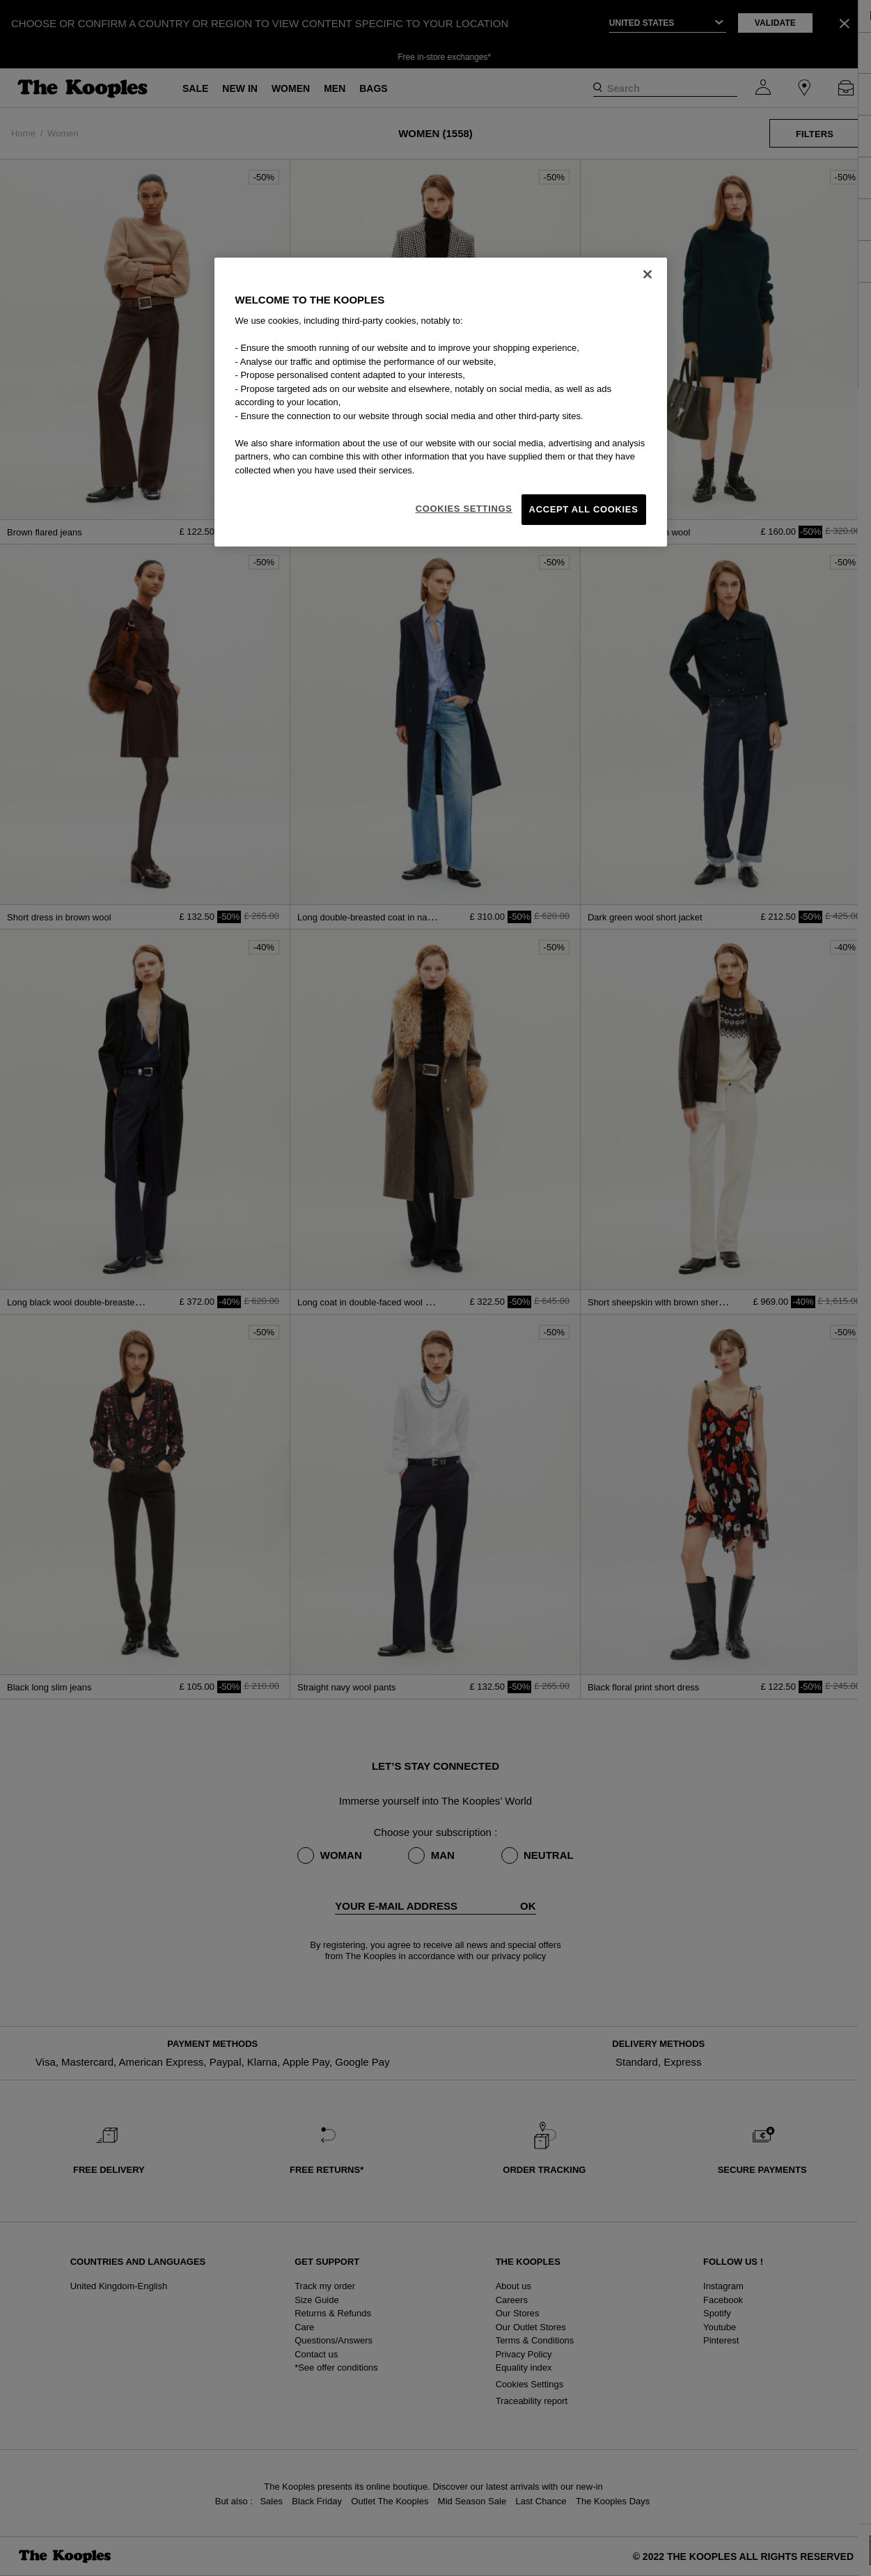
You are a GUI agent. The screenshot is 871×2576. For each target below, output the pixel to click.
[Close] (647, 274)
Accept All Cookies (583, 509)
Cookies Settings (464, 508)
